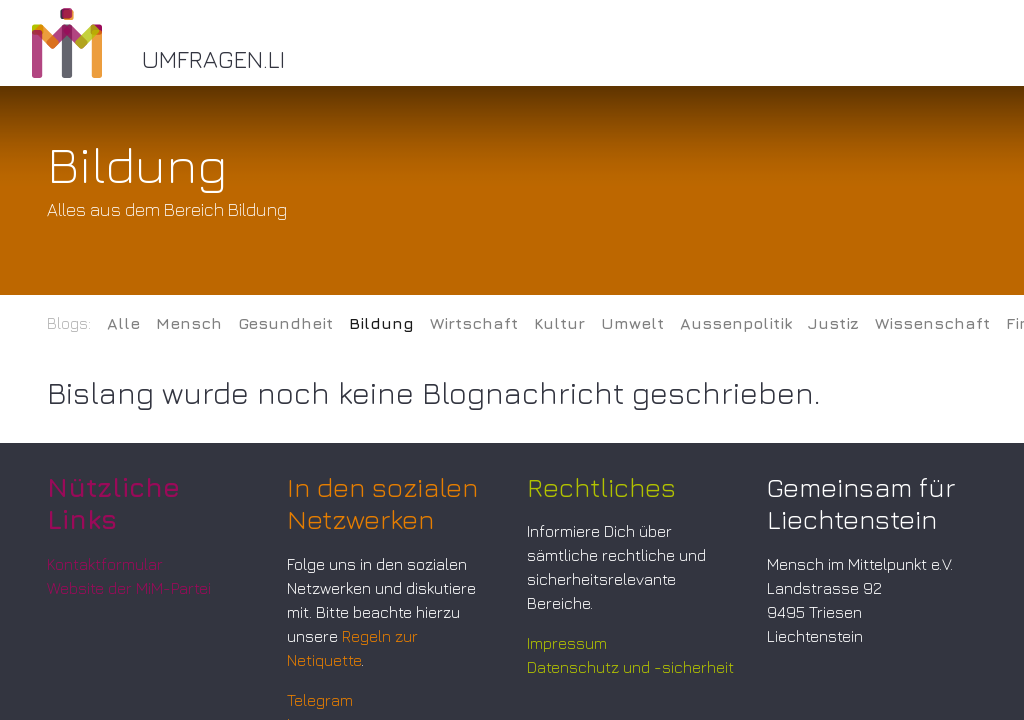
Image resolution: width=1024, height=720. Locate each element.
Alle (123, 323)
